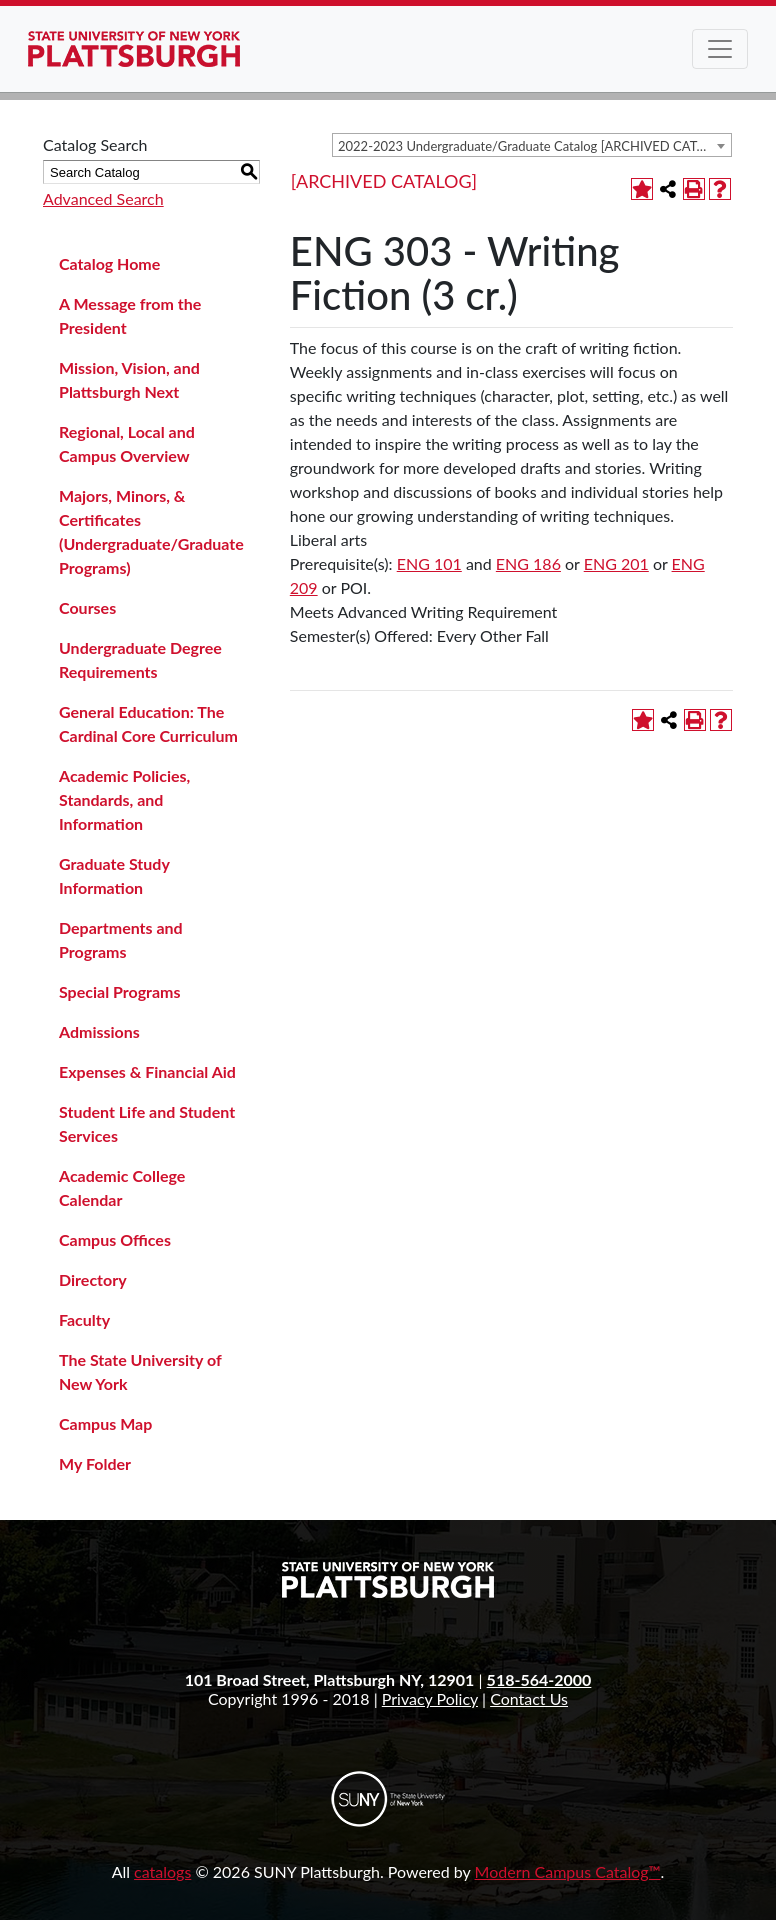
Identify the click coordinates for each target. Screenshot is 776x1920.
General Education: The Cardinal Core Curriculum (148, 723)
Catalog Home (109, 263)
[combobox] (532, 145)
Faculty (84, 1319)
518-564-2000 (539, 1679)
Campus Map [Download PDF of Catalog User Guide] (105, 1423)
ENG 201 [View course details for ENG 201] (616, 563)
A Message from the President (130, 315)
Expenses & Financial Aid (147, 1071)
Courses (87, 607)
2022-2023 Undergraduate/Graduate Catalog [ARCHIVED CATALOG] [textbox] (534, 146)
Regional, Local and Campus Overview (127, 443)
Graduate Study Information (114, 875)
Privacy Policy (430, 1698)
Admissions (99, 1031)
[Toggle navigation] (720, 49)
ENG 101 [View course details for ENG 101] (429, 563)
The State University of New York (140, 1371)
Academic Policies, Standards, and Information (124, 799)
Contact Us (529, 1698)
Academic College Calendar (122, 1187)
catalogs (162, 1871)
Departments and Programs (121, 939)
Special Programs (120, 991)
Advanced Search (103, 198)
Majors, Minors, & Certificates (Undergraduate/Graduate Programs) (151, 531)
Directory (93, 1279)
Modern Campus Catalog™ (568, 1871)
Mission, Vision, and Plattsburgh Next (129, 379)
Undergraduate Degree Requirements (140, 659)
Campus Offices (115, 1239)
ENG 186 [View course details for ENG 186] (528, 563)
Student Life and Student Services (147, 1123)
